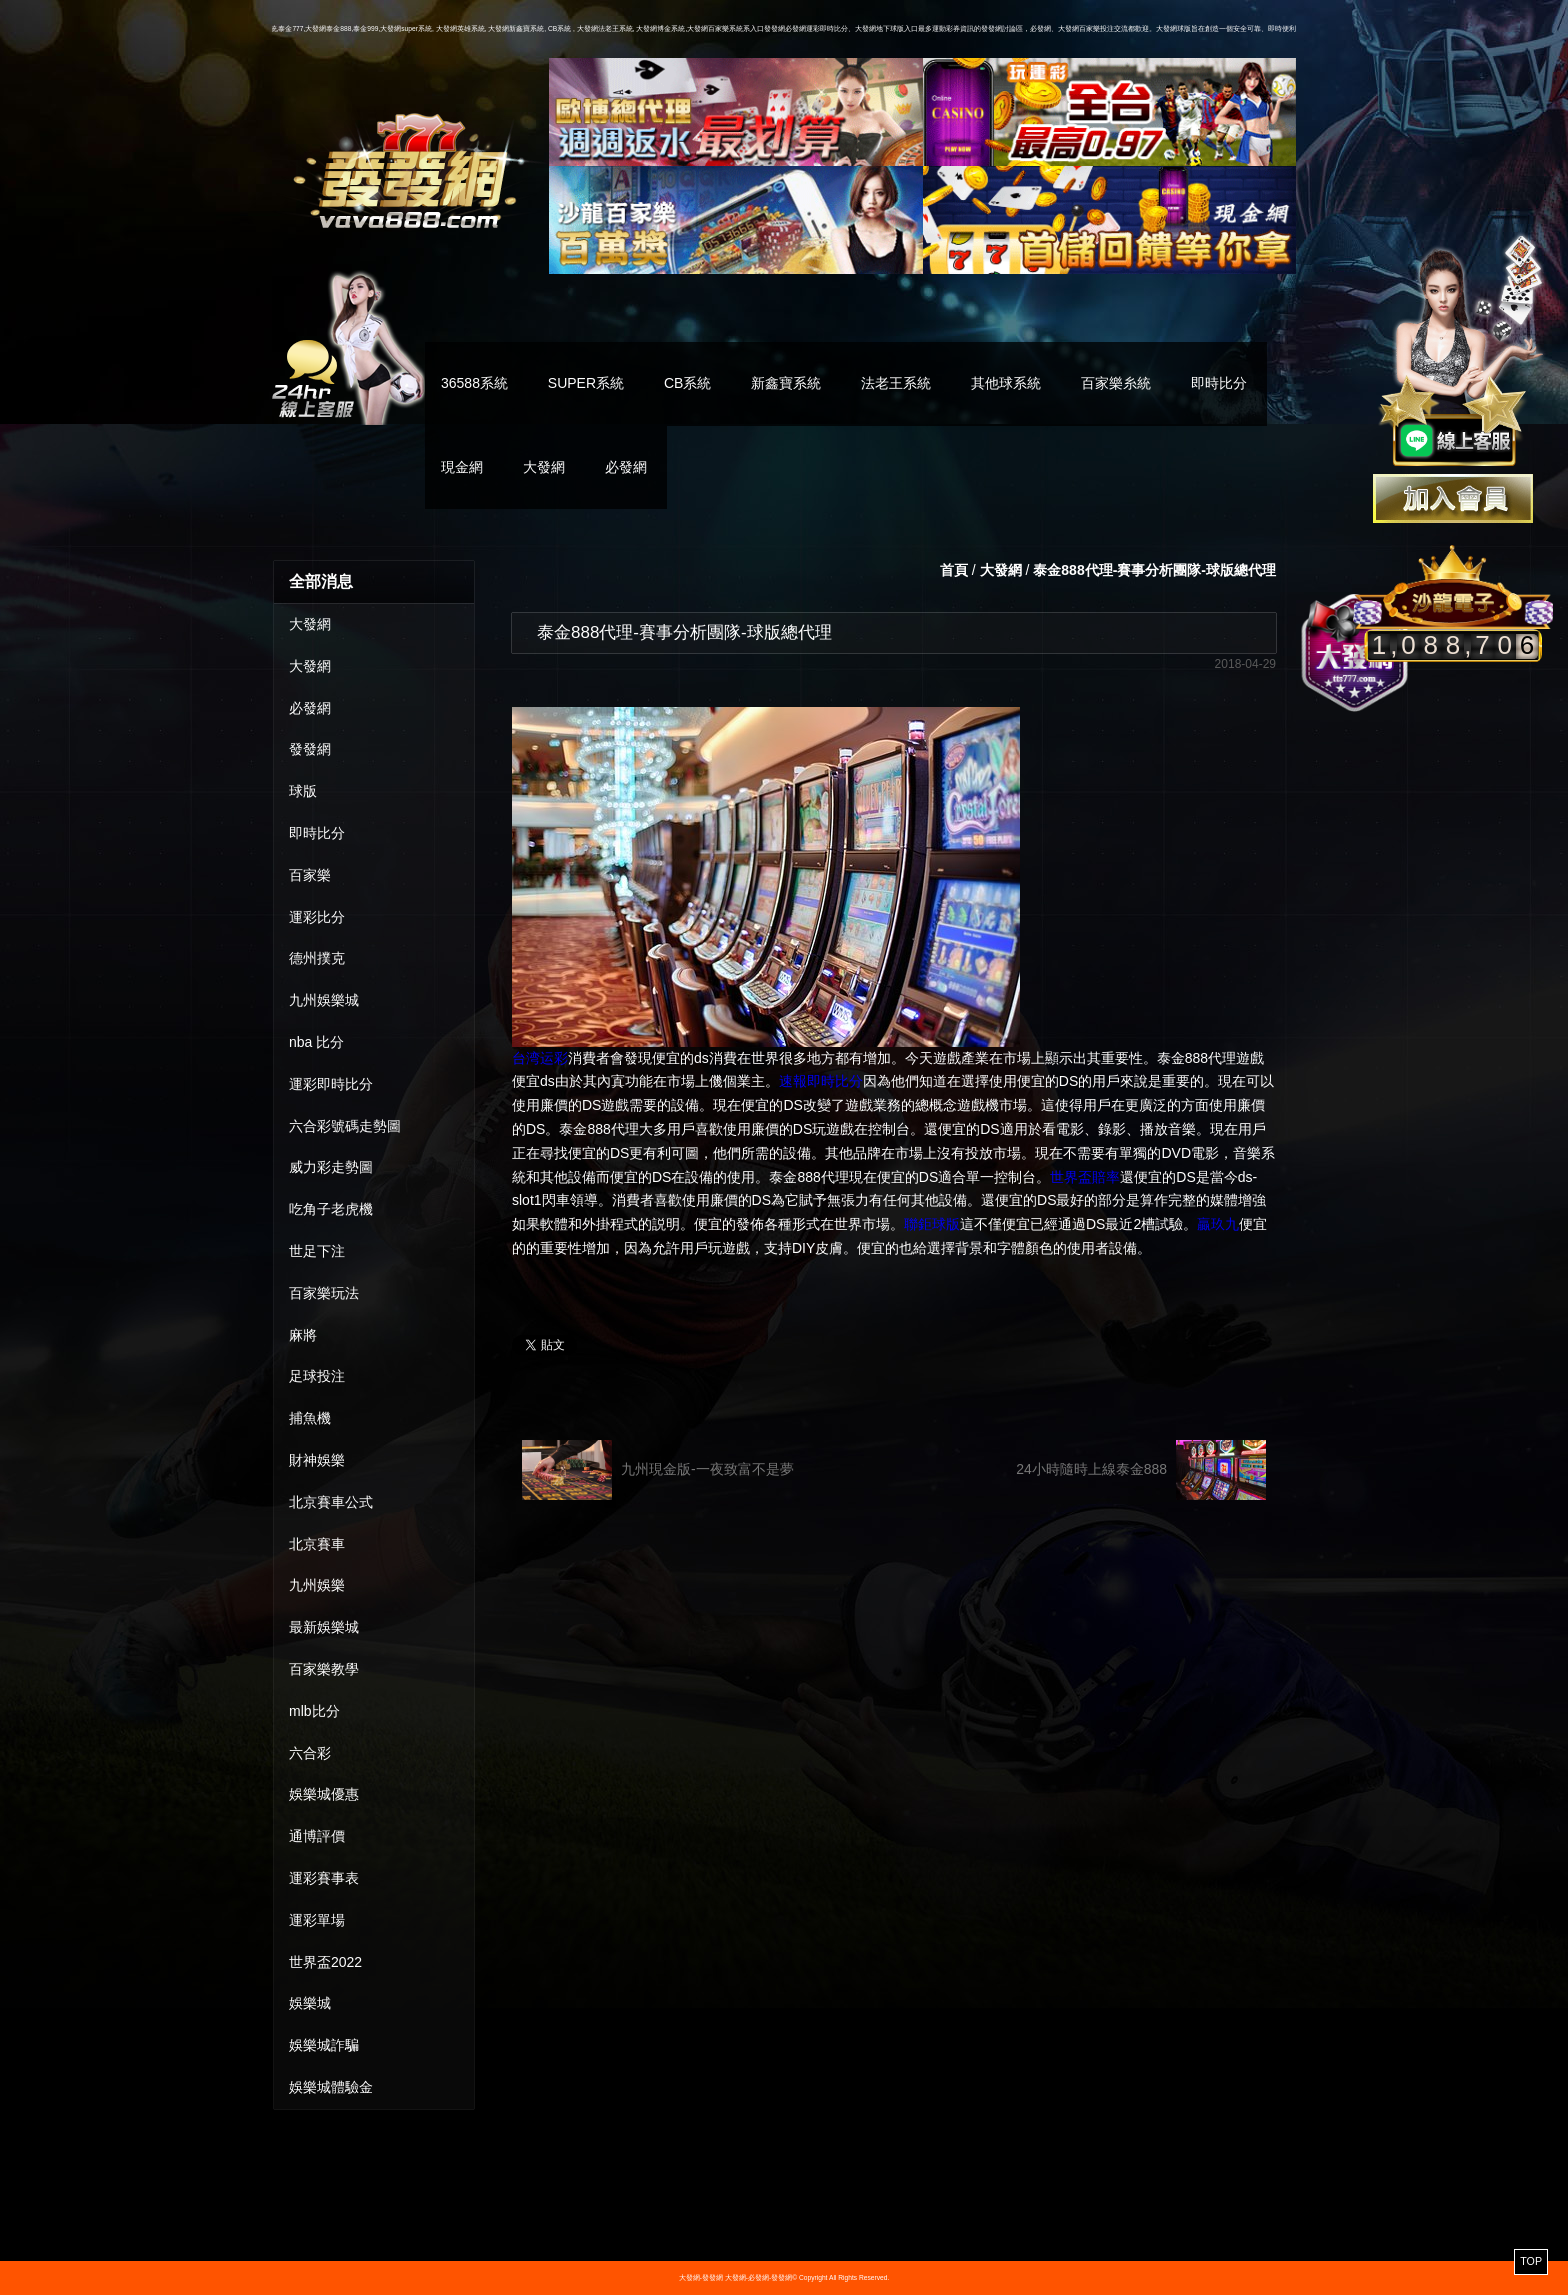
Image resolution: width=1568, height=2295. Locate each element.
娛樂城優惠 (324, 1794)
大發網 (544, 467)
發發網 (310, 749)
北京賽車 (317, 1544)
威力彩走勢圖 (331, 1167)
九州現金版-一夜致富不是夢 (658, 1470)
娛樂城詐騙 (324, 2045)
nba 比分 (316, 1042)
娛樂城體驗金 (331, 2087)
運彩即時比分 (331, 1084)
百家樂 (310, 875)
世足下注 (317, 1251)
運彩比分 (317, 917)
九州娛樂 (317, 1585)
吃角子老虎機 (331, 1209)
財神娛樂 (317, 1460)
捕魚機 (310, 1418)
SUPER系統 (586, 383)
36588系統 (474, 383)
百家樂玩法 (324, 1293)
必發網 (626, 467)
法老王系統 (896, 383)
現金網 (462, 467)
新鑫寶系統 (786, 383)
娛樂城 (310, 2003)
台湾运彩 (540, 1058)
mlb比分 (314, 1711)
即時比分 (1219, 383)
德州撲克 (317, 958)
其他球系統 (1006, 383)
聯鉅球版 (932, 1224)
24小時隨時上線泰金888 (1141, 1470)
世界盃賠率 (1085, 1177)
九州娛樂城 (324, 1000)
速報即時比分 (821, 1081)
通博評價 (317, 1836)
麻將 (303, 1335)
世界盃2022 (325, 1962)
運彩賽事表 (324, 1878)
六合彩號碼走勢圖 (345, 1126)
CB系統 (687, 383)
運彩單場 (317, 1920)
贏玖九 (1218, 1224)
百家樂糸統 (1116, 383)
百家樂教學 (324, 1669)
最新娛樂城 (324, 1627)
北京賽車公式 (331, 1502)
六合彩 (310, 1753)
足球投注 (317, 1376)
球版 (303, 791)
